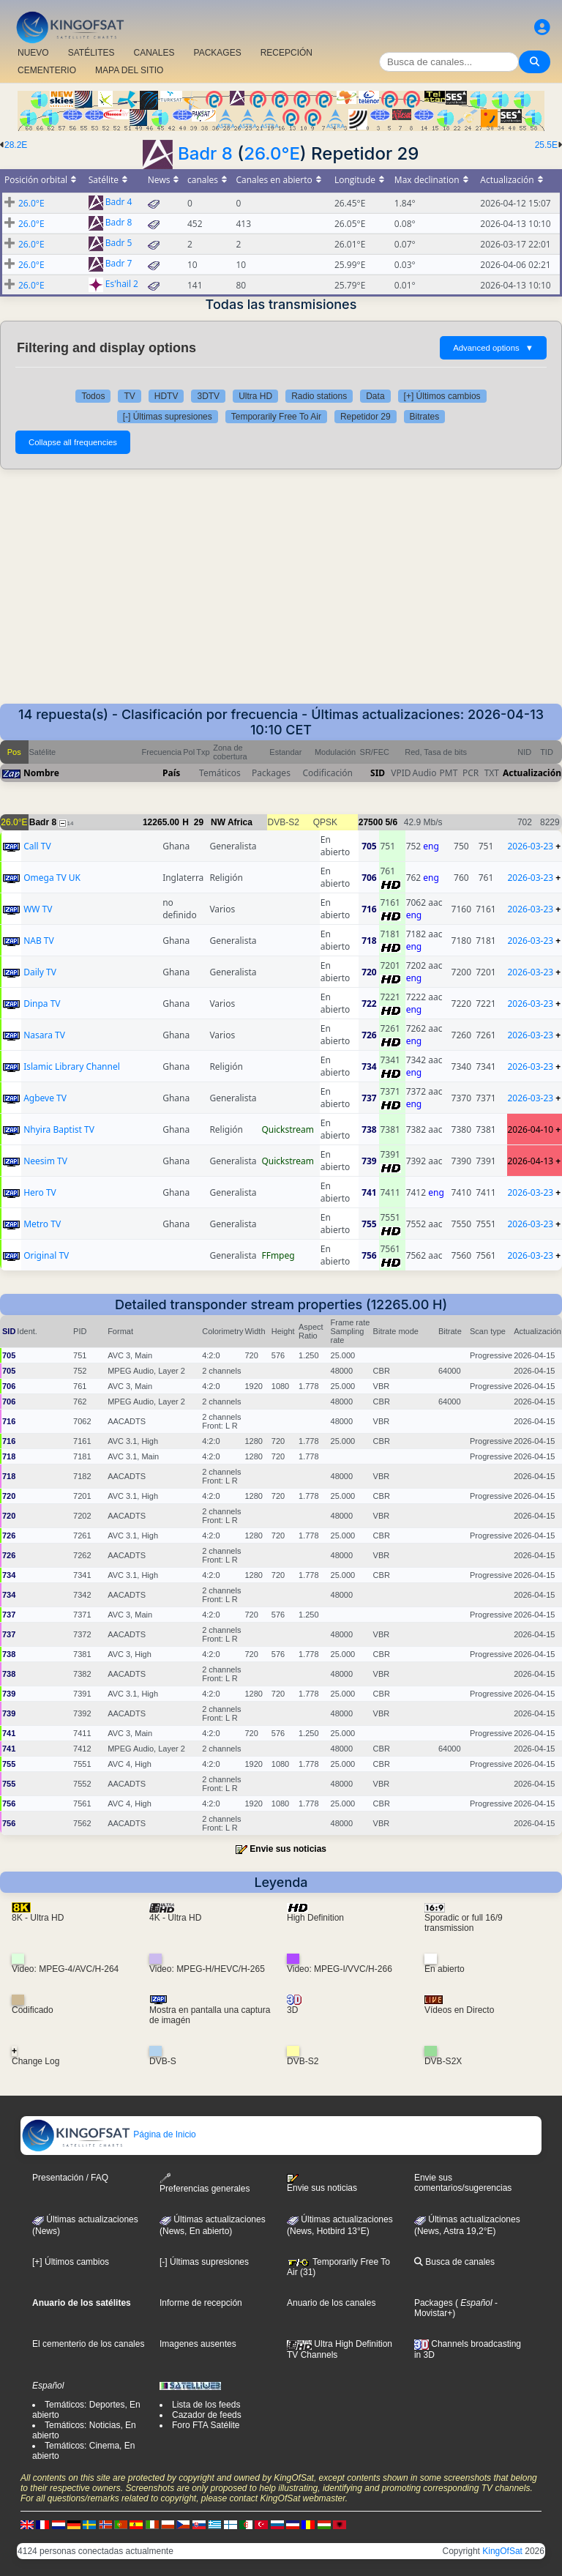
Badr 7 (118, 264)
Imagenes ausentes (198, 2344)
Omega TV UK (51, 877)
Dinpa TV (41, 1003)
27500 (371, 822)
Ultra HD (255, 396)
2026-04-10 (531, 1129)
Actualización (532, 773)
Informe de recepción (201, 2303)
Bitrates (425, 417)
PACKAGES (217, 53)
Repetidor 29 (365, 417)
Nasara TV (44, 1035)
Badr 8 (205, 153)
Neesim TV (45, 1161)
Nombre (41, 773)
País (171, 773)
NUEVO (33, 53)
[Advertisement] (281, 593)
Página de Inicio (108, 2134)
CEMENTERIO (47, 70)
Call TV (37, 846)
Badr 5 (118, 243)
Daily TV (39, 972)
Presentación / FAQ (70, 2178)
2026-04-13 (531, 1161)
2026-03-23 (531, 846)
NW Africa (231, 822)
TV (129, 396)
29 (198, 822)
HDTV (166, 396)
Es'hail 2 (121, 284)
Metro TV (42, 1224)
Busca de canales (454, 2262)
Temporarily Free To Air (276, 417)
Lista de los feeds (206, 2405)
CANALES (153, 53)
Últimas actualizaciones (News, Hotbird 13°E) (340, 2225)
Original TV (46, 1255)
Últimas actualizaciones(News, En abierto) (213, 2225)
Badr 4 (118, 202)
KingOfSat (502, 2551)
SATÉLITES (91, 53)
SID (377, 773)
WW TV (37, 909)
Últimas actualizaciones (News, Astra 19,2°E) (467, 2225)
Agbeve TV (45, 1098)
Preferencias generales (205, 2183)
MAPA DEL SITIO (129, 70)
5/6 (391, 822)
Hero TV (39, 1192)
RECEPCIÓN (286, 53)
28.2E (15, 145)
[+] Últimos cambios (442, 396)
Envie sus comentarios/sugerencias (463, 2183)
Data (375, 396)
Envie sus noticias (288, 1849)
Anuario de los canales (331, 2303)
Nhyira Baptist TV (58, 1129)
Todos (93, 396)
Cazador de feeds (206, 2415)
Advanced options (493, 347)
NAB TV (38, 940)
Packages (433, 2303)
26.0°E (272, 153)
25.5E (546, 145)
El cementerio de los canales (88, 2344)
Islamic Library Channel (71, 1066)
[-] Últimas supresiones (167, 417)
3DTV (208, 396)
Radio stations (319, 396)
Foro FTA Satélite (205, 2425)
